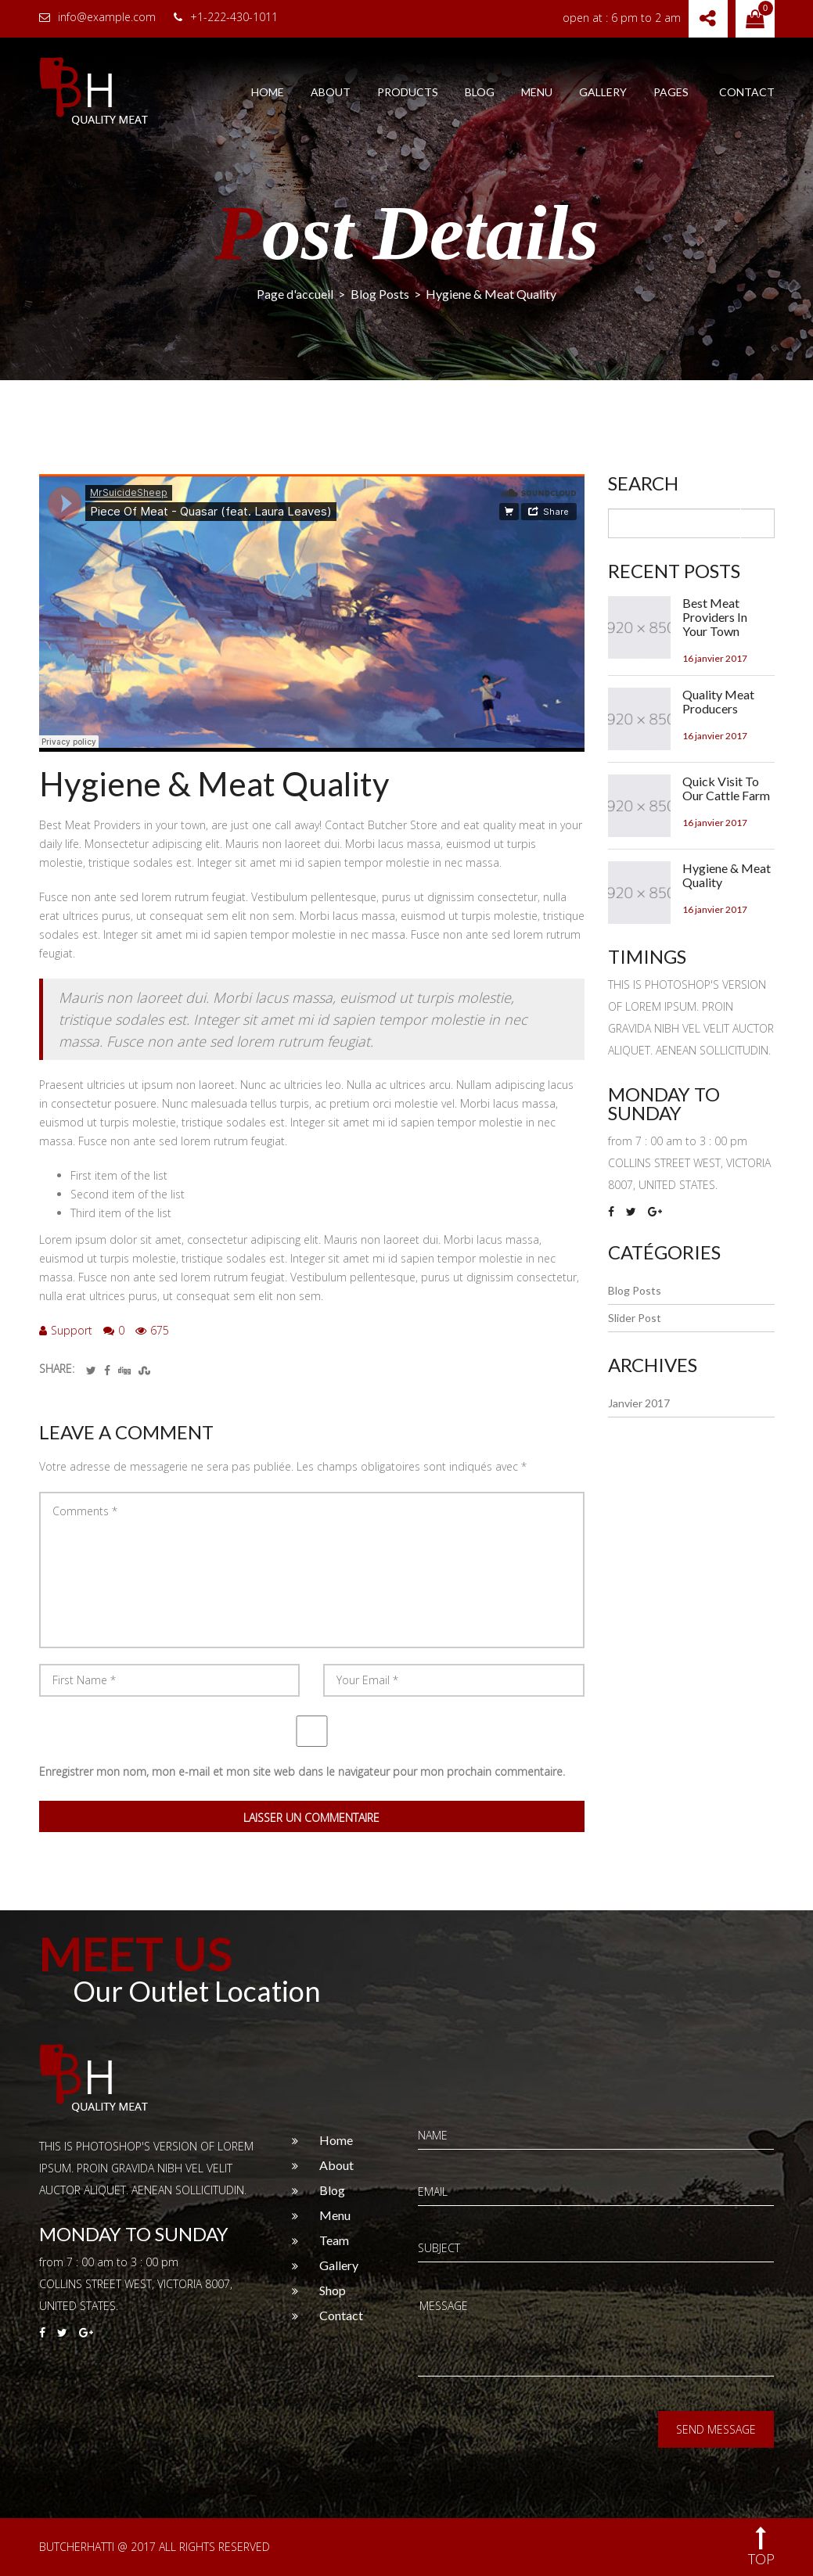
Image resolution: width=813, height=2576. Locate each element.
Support (65, 1330)
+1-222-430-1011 (226, 16)
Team (334, 2240)
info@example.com (97, 16)
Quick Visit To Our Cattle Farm (726, 788)
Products (407, 92)
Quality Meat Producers (718, 702)
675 (152, 1330)
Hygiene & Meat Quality (214, 783)
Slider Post (634, 1318)
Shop (332, 2290)
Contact (747, 92)
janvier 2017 (639, 1403)
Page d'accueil (295, 293)
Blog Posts (380, 293)
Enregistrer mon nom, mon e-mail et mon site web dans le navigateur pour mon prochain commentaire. (302, 1771)
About (331, 92)
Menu (536, 92)
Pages (671, 92)
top (761, 2547)
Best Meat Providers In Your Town (714, 617)
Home (267, 92)
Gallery (603, 92)
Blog (480, 92)
